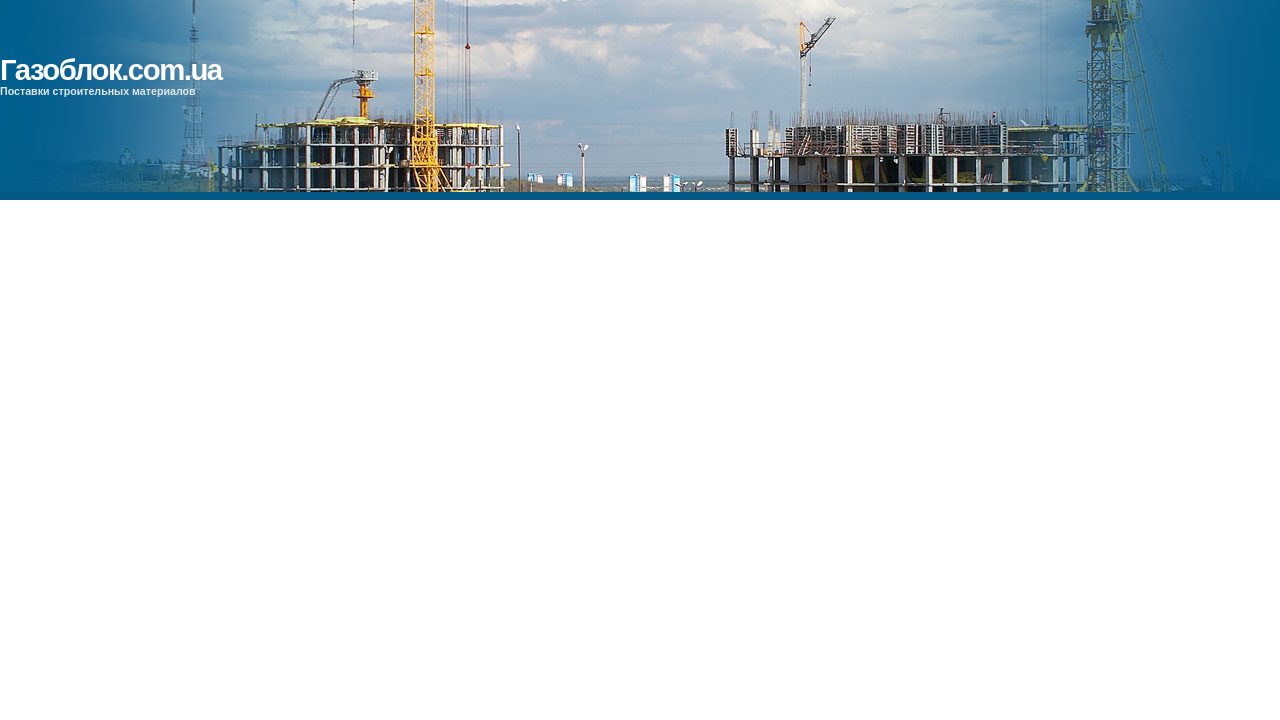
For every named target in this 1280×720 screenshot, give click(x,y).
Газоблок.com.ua (111, 69)
